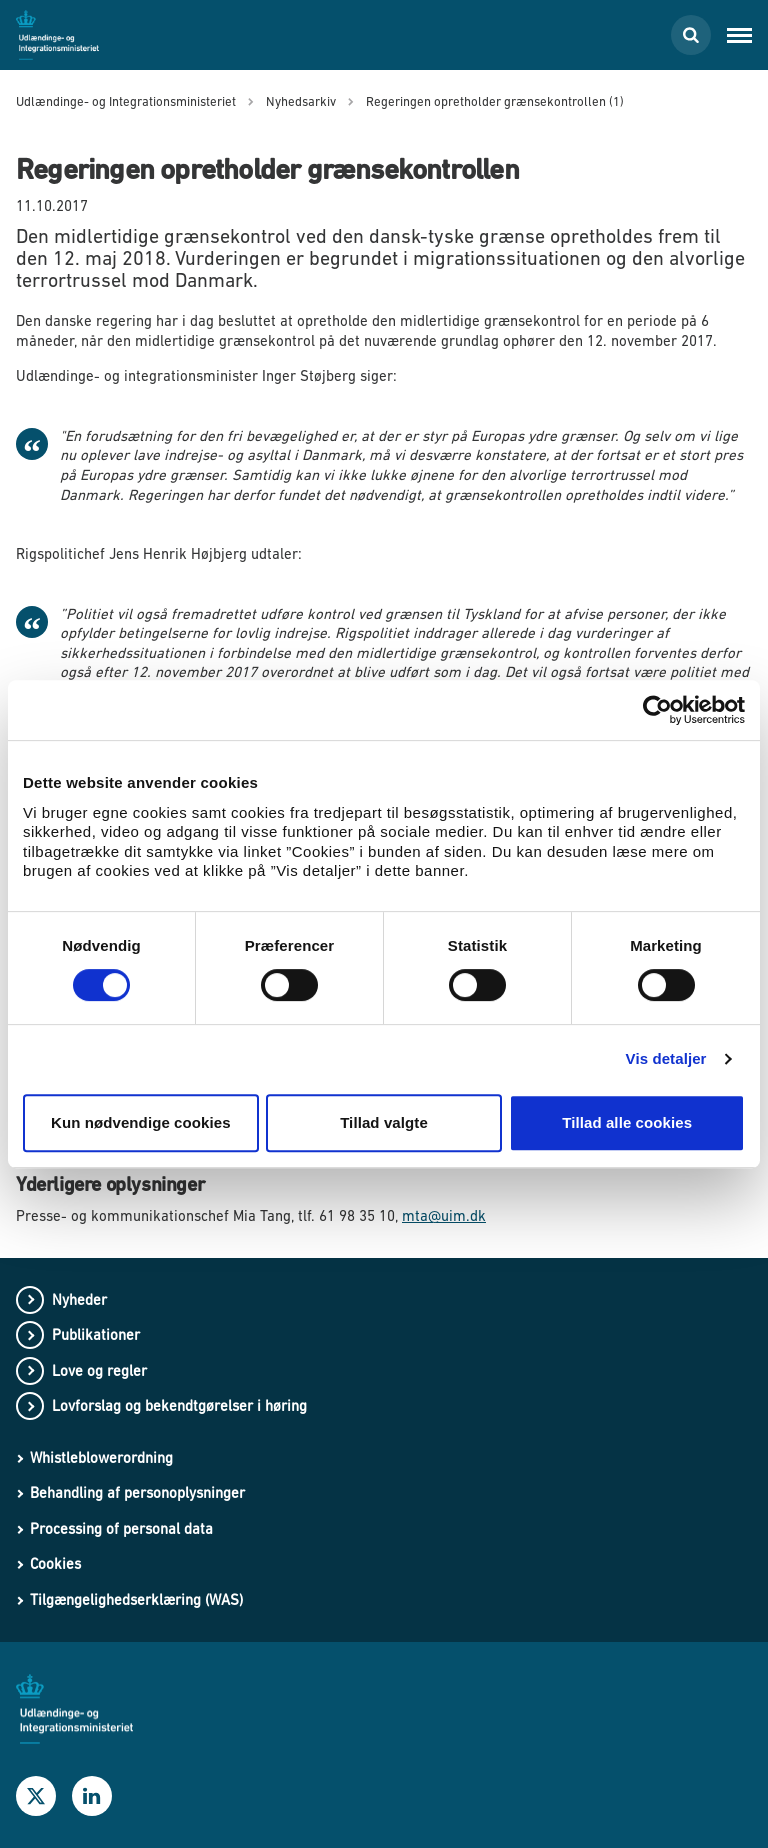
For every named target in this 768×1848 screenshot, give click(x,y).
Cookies (55, 1563)
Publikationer (96, 1334)
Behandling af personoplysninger (137, 1492)
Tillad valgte (384, 1122)
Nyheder (79, 1299)
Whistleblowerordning (101, 1457)
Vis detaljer (666, 1058)
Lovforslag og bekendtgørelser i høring (179, 1405)
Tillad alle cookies (627, 1122)
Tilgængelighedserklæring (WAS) (136, 1599)
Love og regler (99, 1370)
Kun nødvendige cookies (141, 1122)
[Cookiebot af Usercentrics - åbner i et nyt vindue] (657, 710)
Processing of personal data (121, 1528)
